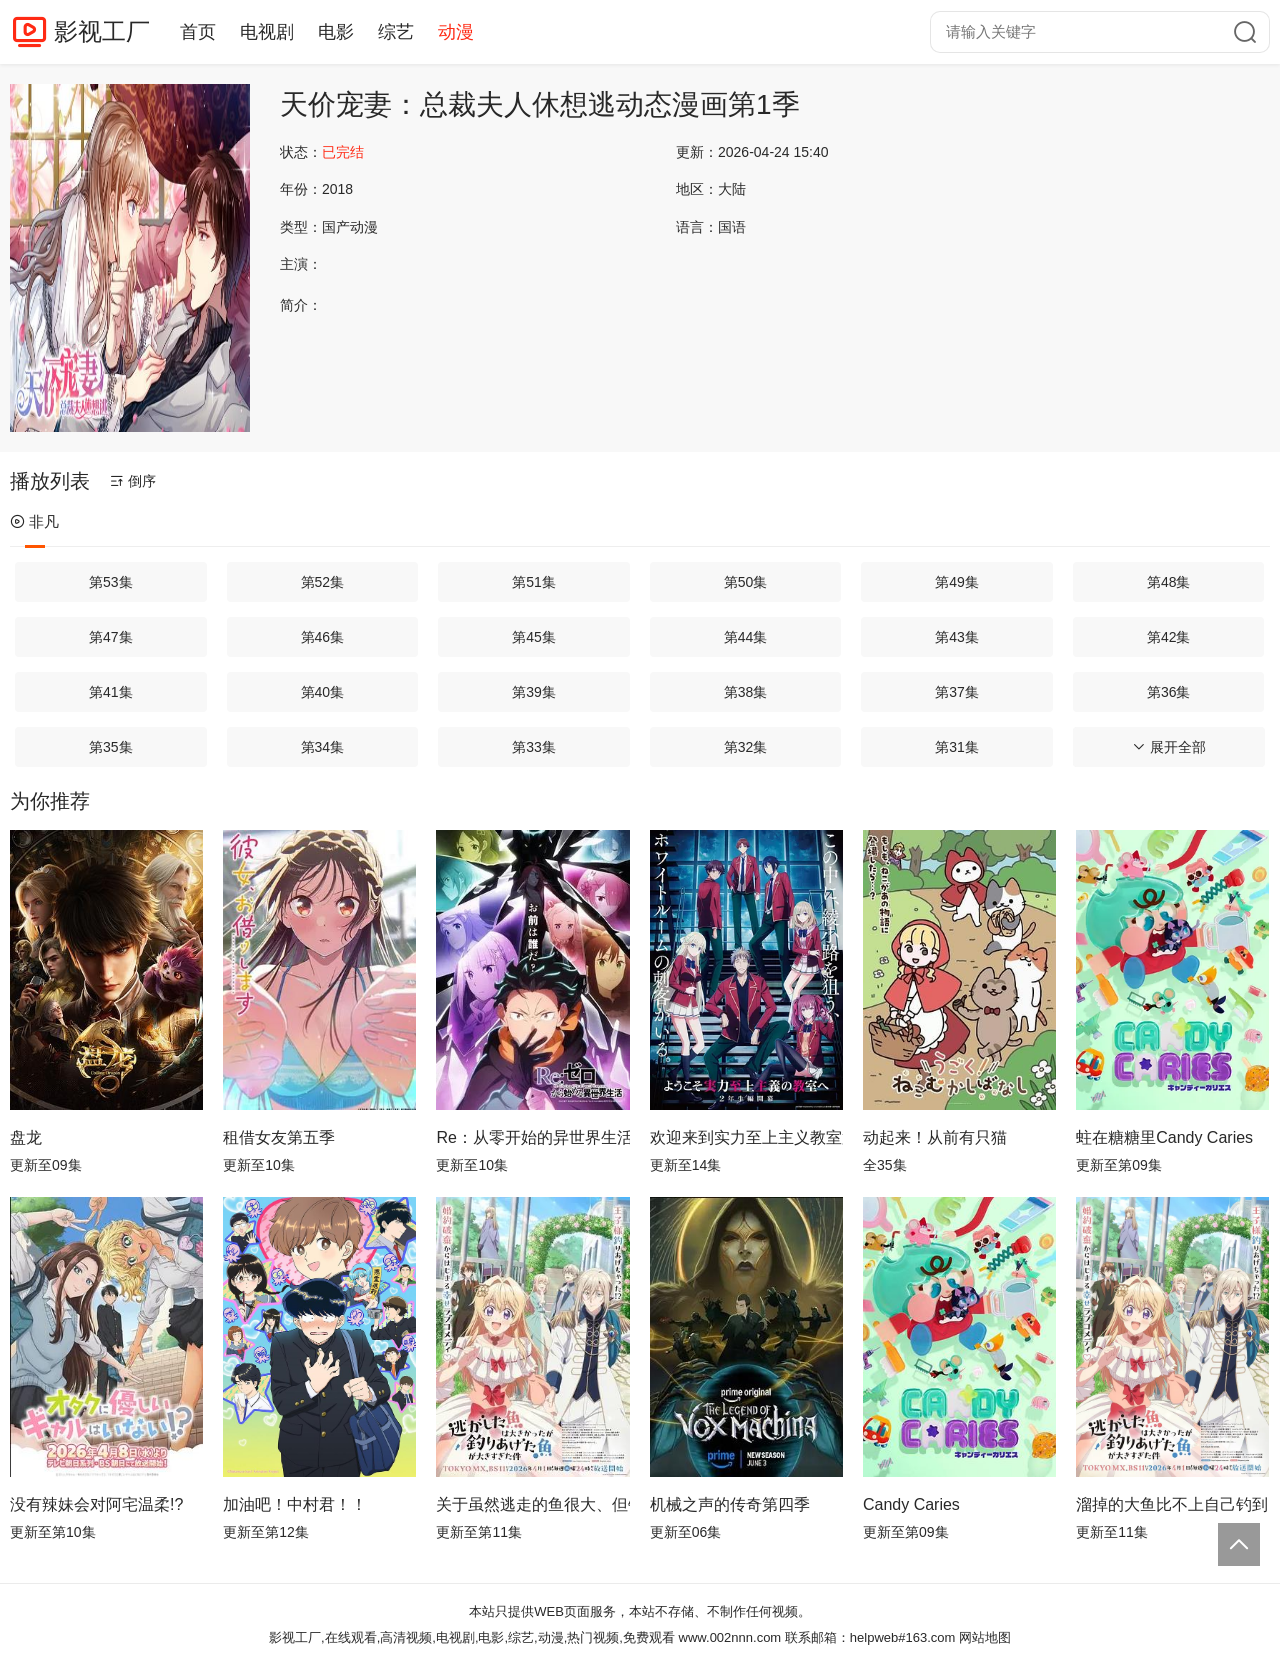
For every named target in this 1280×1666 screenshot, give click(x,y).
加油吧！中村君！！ (295, 1504)
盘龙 (26, 1137)
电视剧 (267, 32)
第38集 (746, 692)
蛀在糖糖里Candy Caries (1164, 1137)
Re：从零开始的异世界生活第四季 (532, 1137)
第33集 (534, 747)
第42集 (1169, 637)
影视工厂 (102, 31)
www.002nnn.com (730, 1637)
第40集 (323, 692)
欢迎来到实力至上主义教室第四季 (746, 1137)
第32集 (746, 747)
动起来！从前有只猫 (935, 1137)
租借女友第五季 (279, 1137)
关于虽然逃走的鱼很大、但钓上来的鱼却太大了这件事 (532, 1504)
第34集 (323, 747)
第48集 (1169, 582)
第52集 (323, 582)
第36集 (1169, 692)
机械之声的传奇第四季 (730, 1504)
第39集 (534, 692)
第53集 (111, 582)
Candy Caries (911, 1504)
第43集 (957, 637)
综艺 (396, 32)
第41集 (111, 692)
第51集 (534, 582)
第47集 (111, 637)
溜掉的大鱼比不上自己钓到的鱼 (1172, 1504)
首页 (198, 32)
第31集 (957, 747)
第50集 (746, 582)
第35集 (111, 747)
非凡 (34, 521)
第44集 (746, 637)
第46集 (323, 637)
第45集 (534, 637)
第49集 (957, 582)
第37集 (957, 692)
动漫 (456, 32)
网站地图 (985, 1637)
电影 (336, 32)
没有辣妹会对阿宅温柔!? (96, 1504)
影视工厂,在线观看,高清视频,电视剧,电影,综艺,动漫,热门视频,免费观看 (472, 1637)
